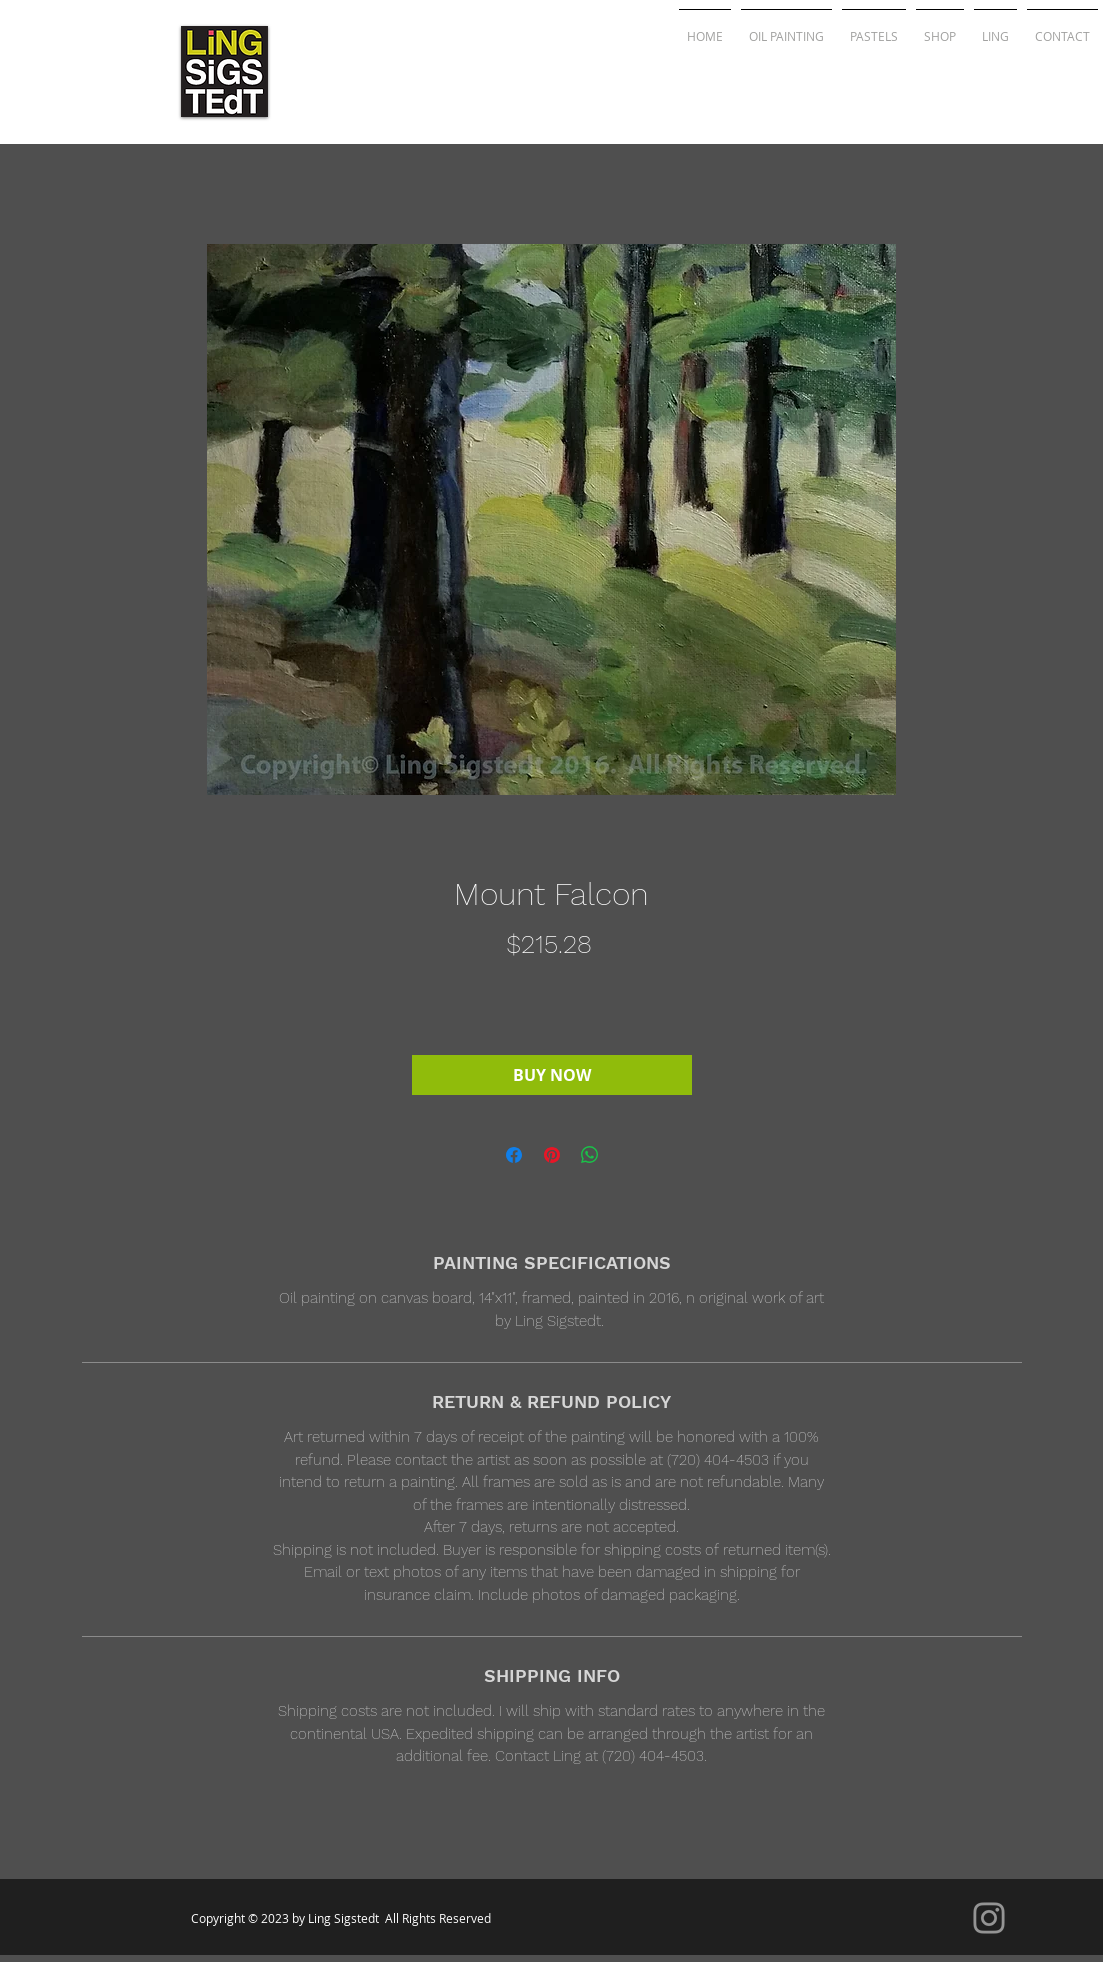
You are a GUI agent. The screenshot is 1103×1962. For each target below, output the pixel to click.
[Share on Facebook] (514, 1155)
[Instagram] (989, 1918)
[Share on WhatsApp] (590, 1155)
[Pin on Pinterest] (552, 1155)
